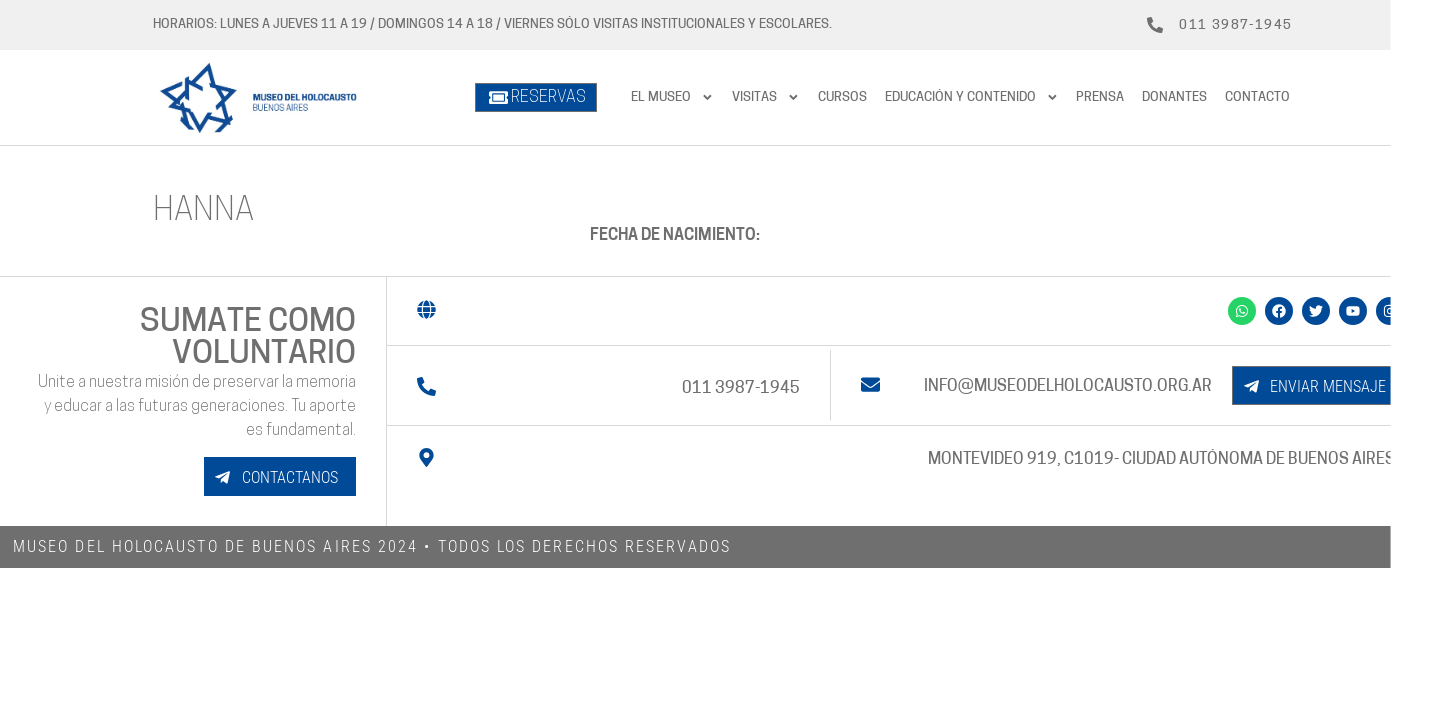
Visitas (766, 97)
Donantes (1174, 97)
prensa (1100, 97)
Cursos (842, 97)
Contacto (1257, 97)
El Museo (672, 97)
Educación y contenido (972, 97)
